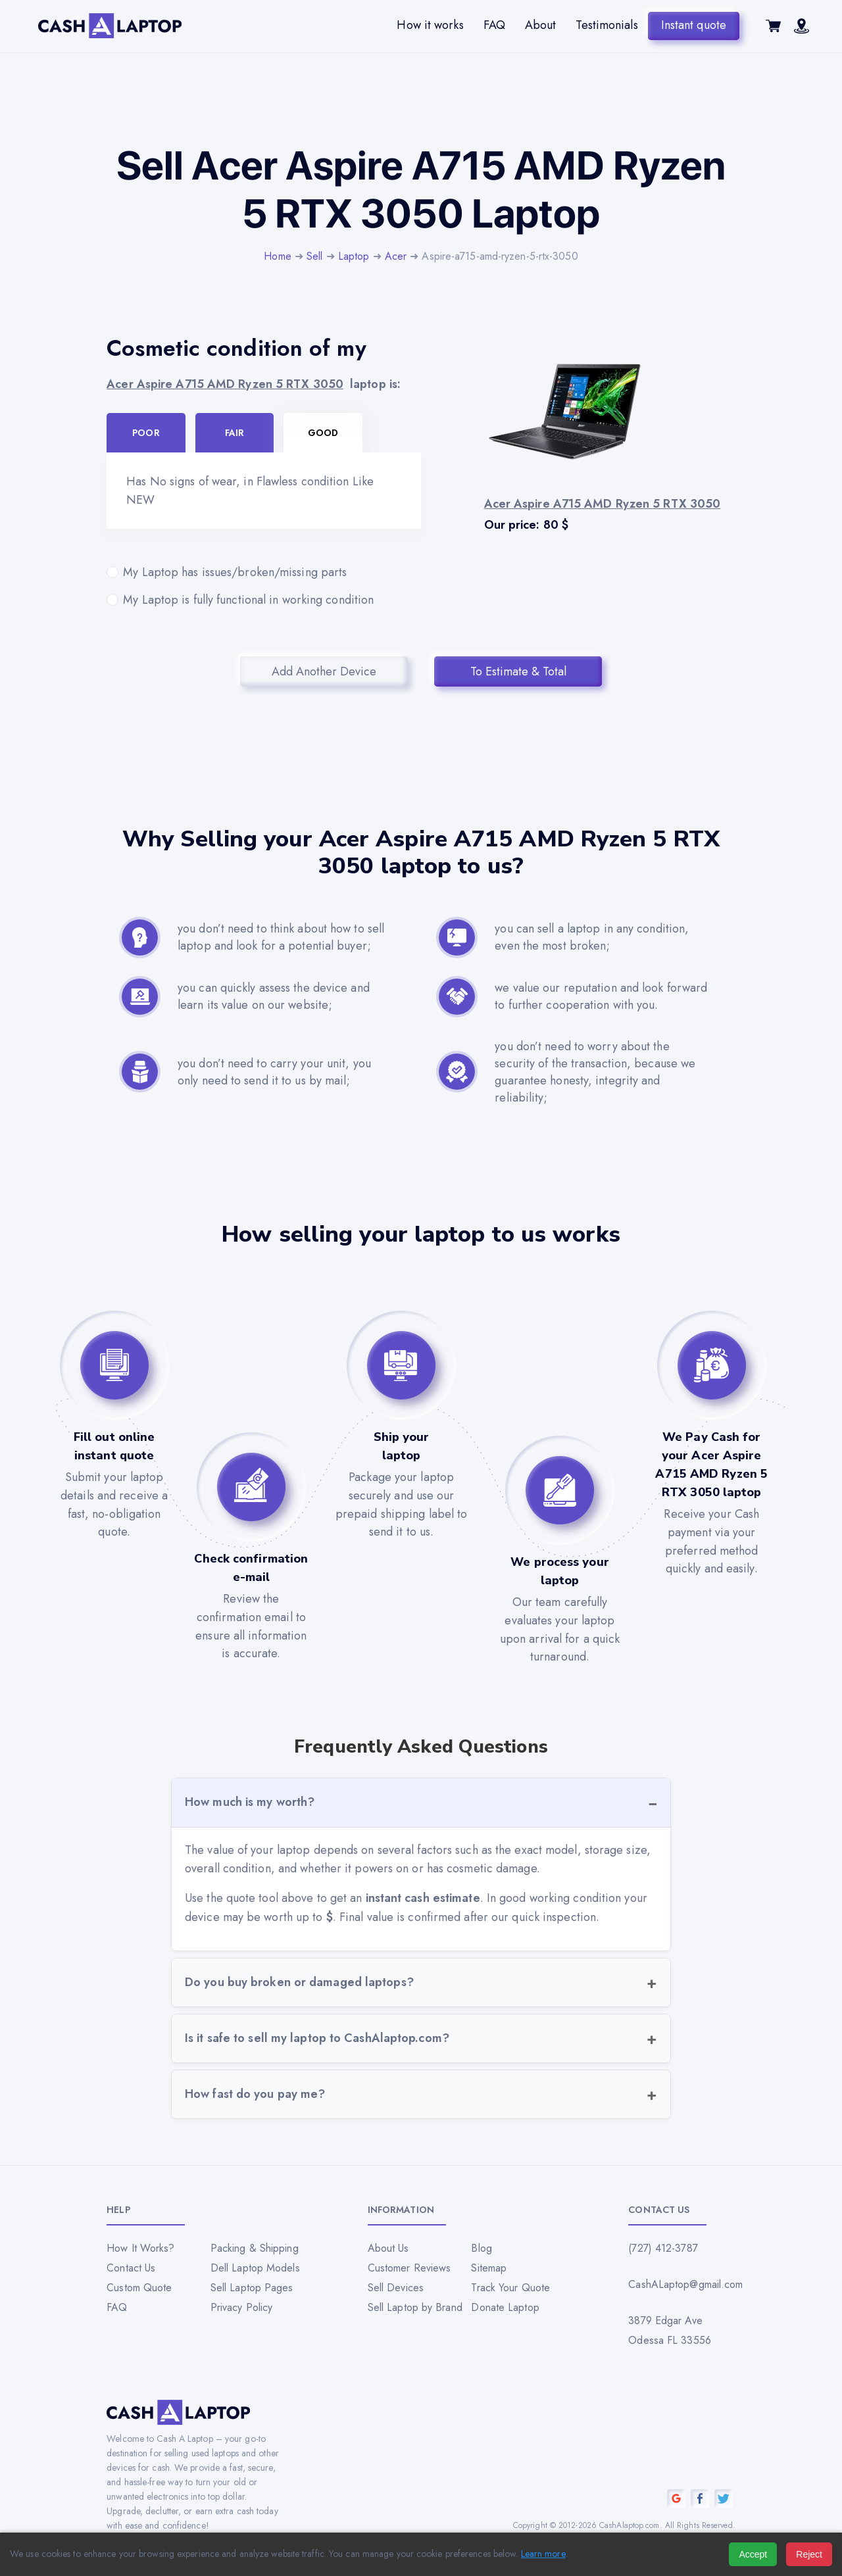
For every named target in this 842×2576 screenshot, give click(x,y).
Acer (396, 256)
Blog (481, 2248)
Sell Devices (396, 2287)
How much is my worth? (249, 1801)
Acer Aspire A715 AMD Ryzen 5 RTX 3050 (225, 384)
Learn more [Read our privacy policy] (543, 2553)
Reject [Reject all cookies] (809, 2554)
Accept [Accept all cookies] (753, 2554)
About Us (388, 2248)
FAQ (494, 25)
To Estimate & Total (518, 671)
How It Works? (140, 2248)
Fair (234, 432)
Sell (314, 256)
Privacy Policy (241, 2307)
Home (277, 256)
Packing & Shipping (254, 2248)
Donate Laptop (505, 2307)
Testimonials (606, 25)
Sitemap (489, 2267)
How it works (430, 25)
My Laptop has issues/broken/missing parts (264, 572)
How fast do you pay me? (255, 2093)
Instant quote (693, 25)
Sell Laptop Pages (251, 2287)
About (541, 25)
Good (323, 432)
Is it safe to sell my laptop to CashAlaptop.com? (317, 2038)
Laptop (354, 256)
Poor (145, 432)
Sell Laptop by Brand (415, 2307)
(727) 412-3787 (662, 2248)
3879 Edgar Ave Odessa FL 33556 (669, 2330)
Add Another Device (324, 671)
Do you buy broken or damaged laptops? (299, 1982)
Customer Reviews (409, 2267)
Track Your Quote (510, 2287)
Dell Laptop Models (255, 2267)
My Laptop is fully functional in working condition (264, 599)
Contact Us (131, 2267)
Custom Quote (139, 2287)
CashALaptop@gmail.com (681, 2284)
